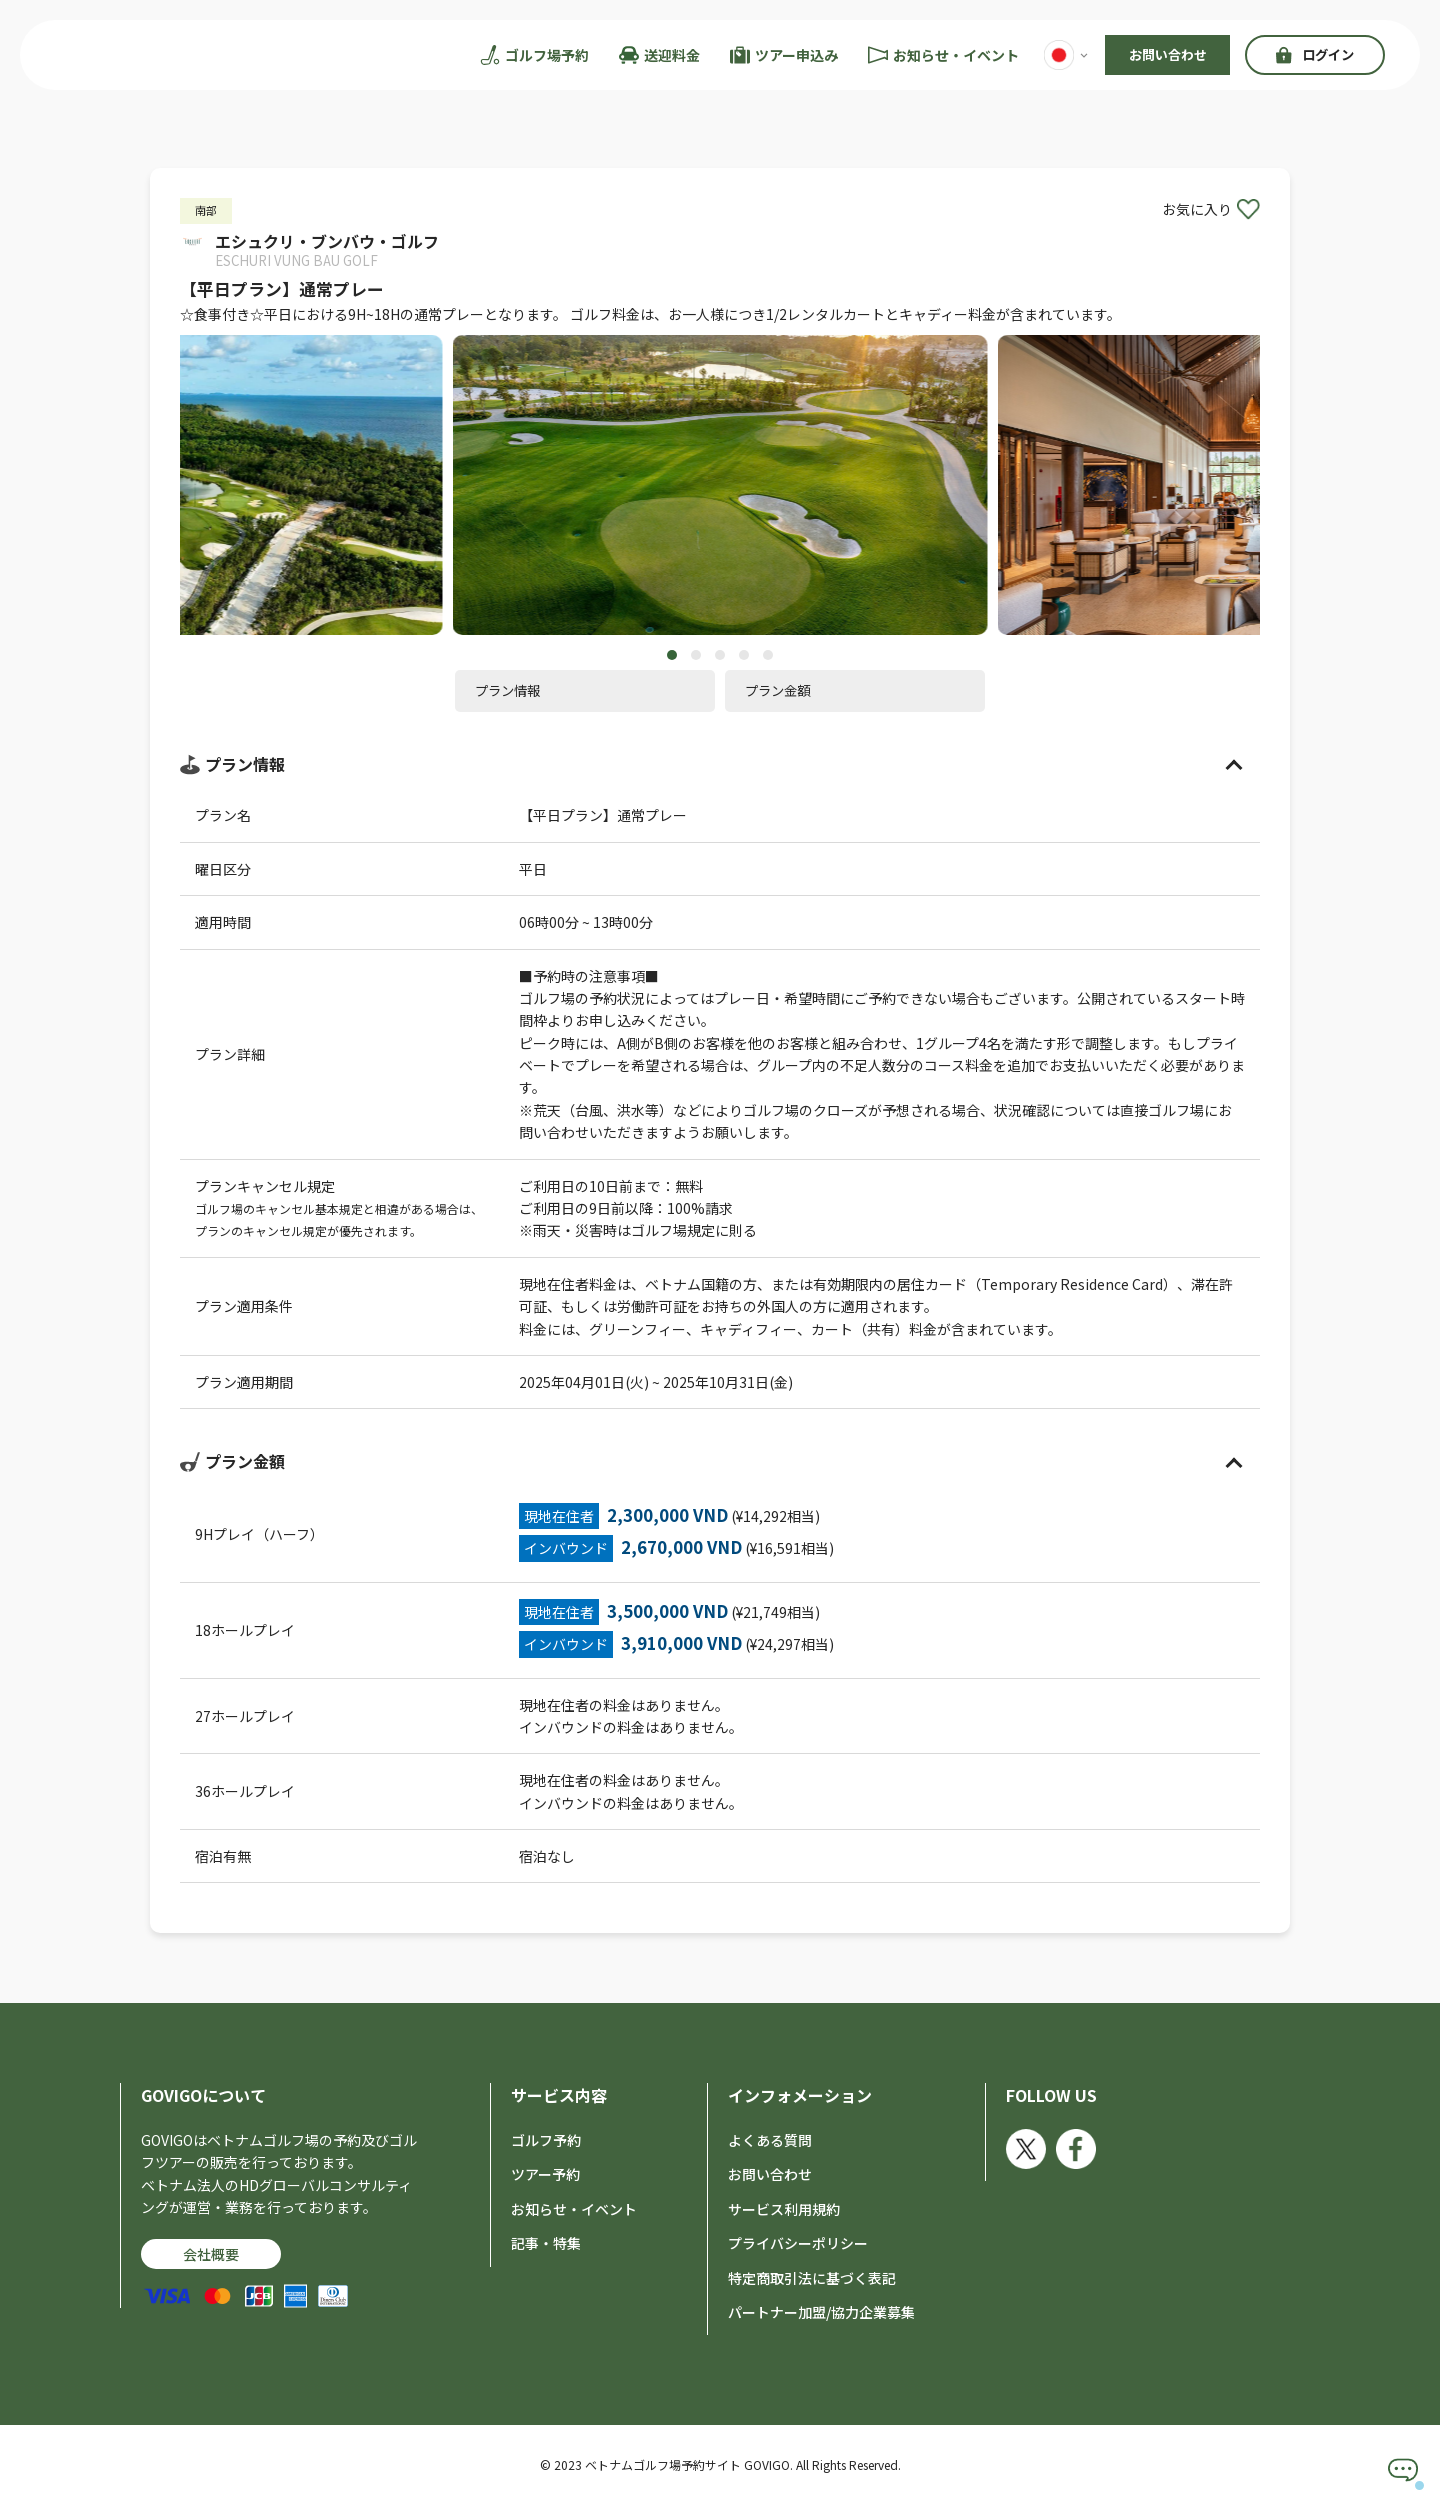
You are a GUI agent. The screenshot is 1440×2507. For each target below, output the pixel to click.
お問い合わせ (1168, 54)
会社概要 (211, 2256)
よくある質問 (770, 2142)
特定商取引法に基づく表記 (812, 2280)
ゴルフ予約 (546, 2142)
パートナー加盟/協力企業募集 (821, 2314)
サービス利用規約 (784, 2211)
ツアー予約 (545, 2177)
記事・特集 (546, 2246)
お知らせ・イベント (574, 2211)
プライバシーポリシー (798, 2246)
